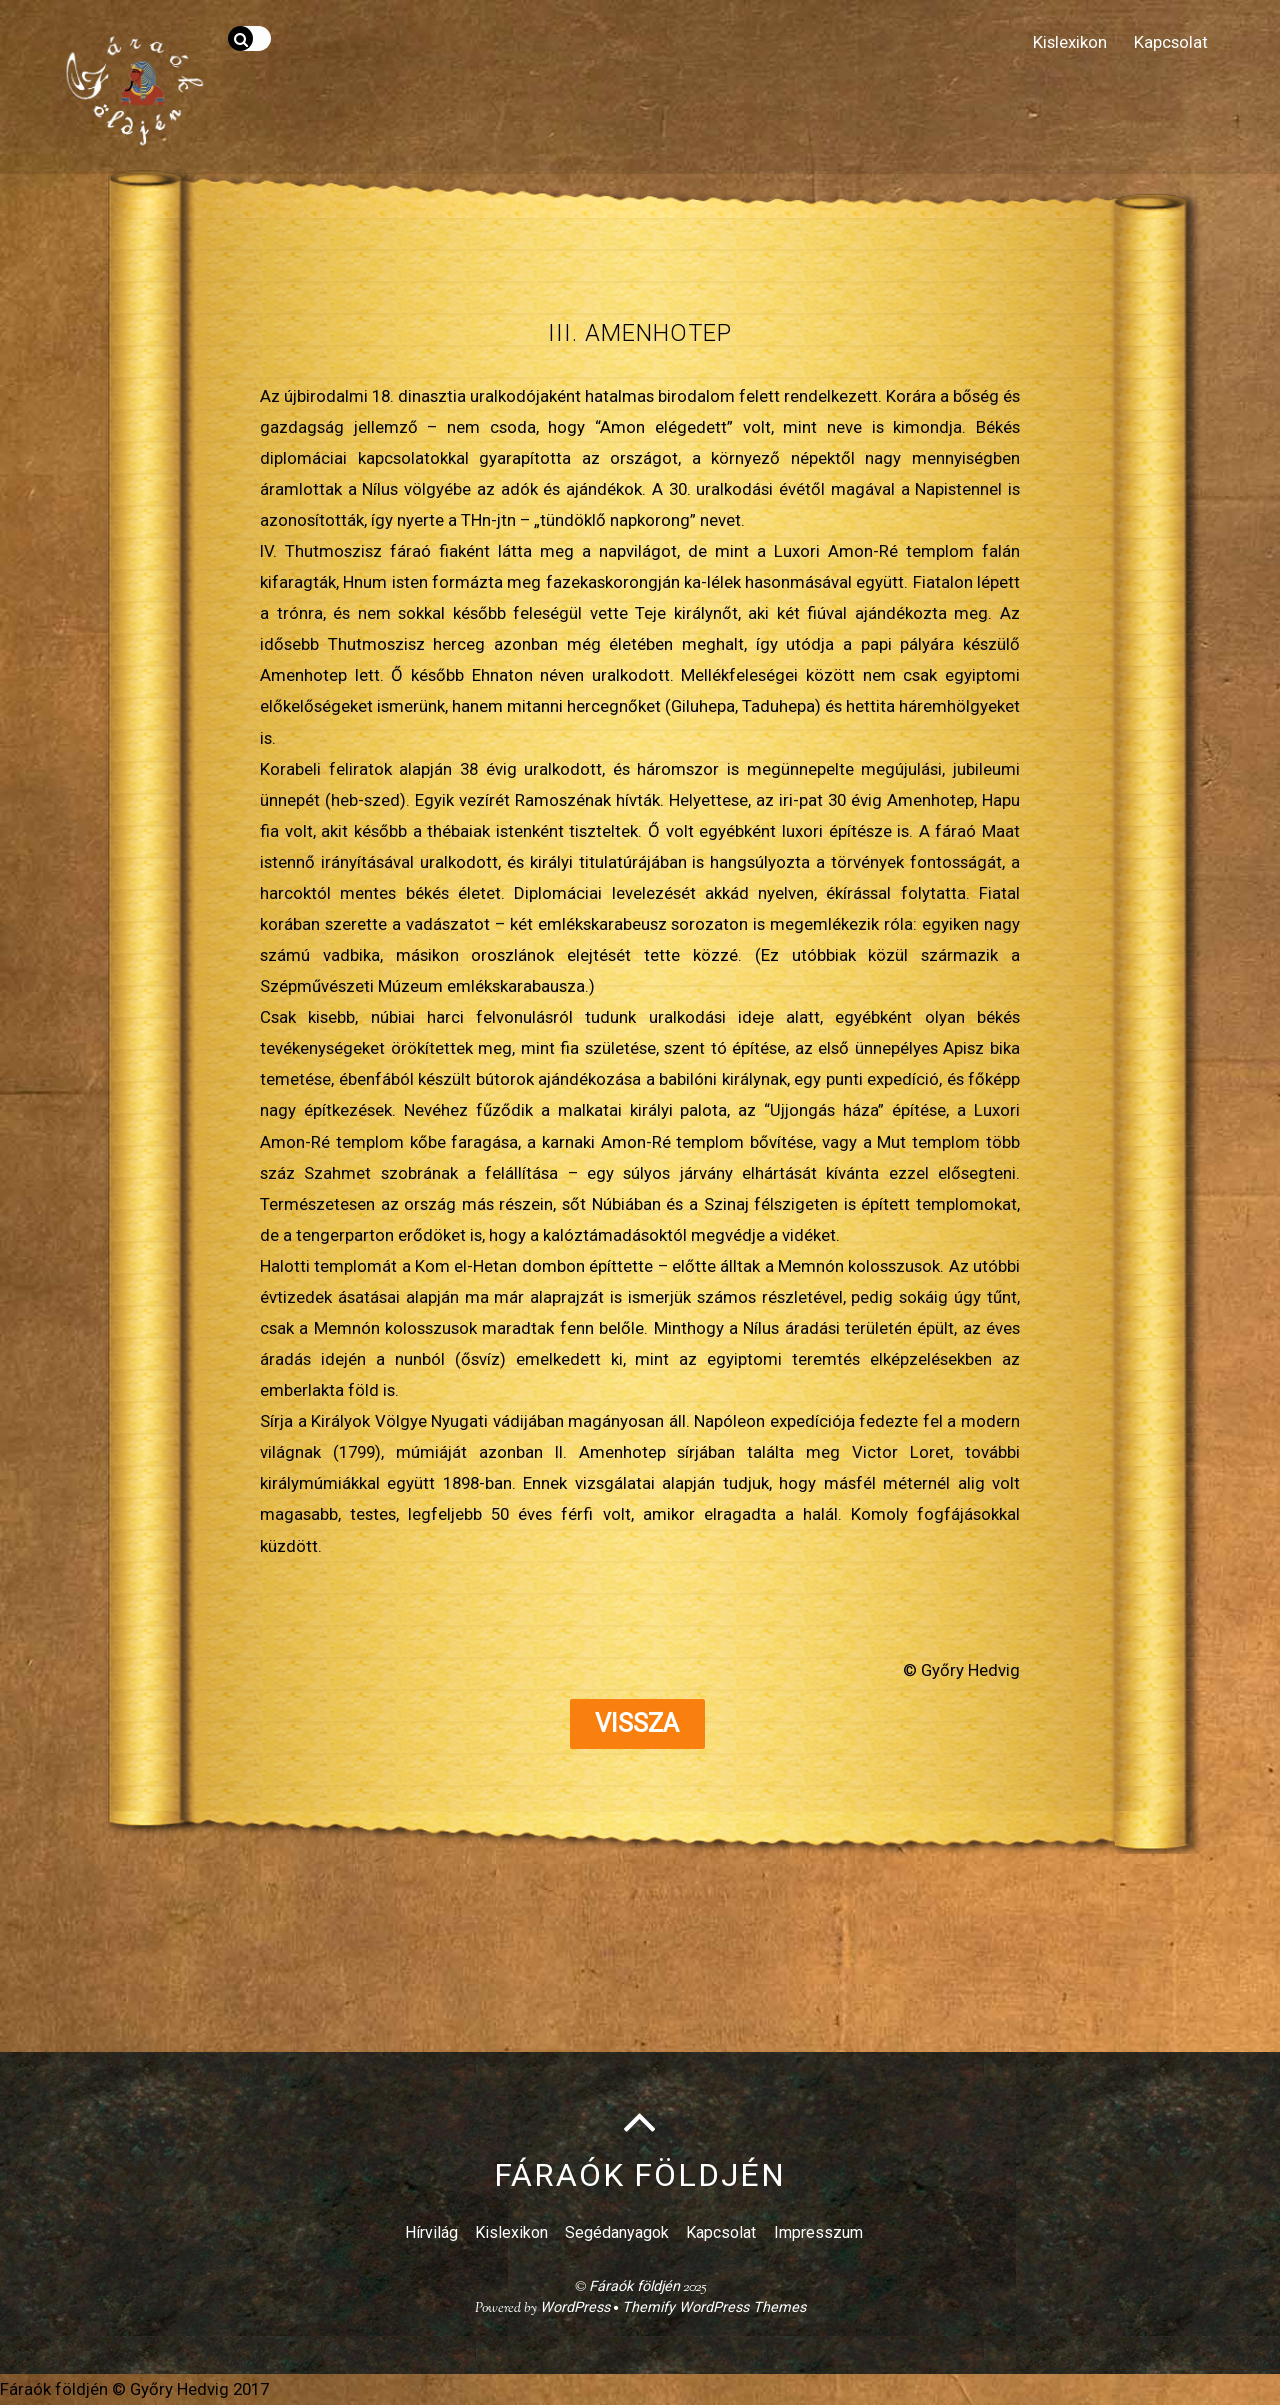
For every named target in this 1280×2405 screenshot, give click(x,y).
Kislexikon (1070, 42)
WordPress (575, 2307)
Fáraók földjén (634, 2286)
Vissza (637, 1723)
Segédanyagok (617, 2232)
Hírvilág (431, 2232)
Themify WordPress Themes (714, 2307)
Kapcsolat (1171, 42)
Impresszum (818, 2232)
